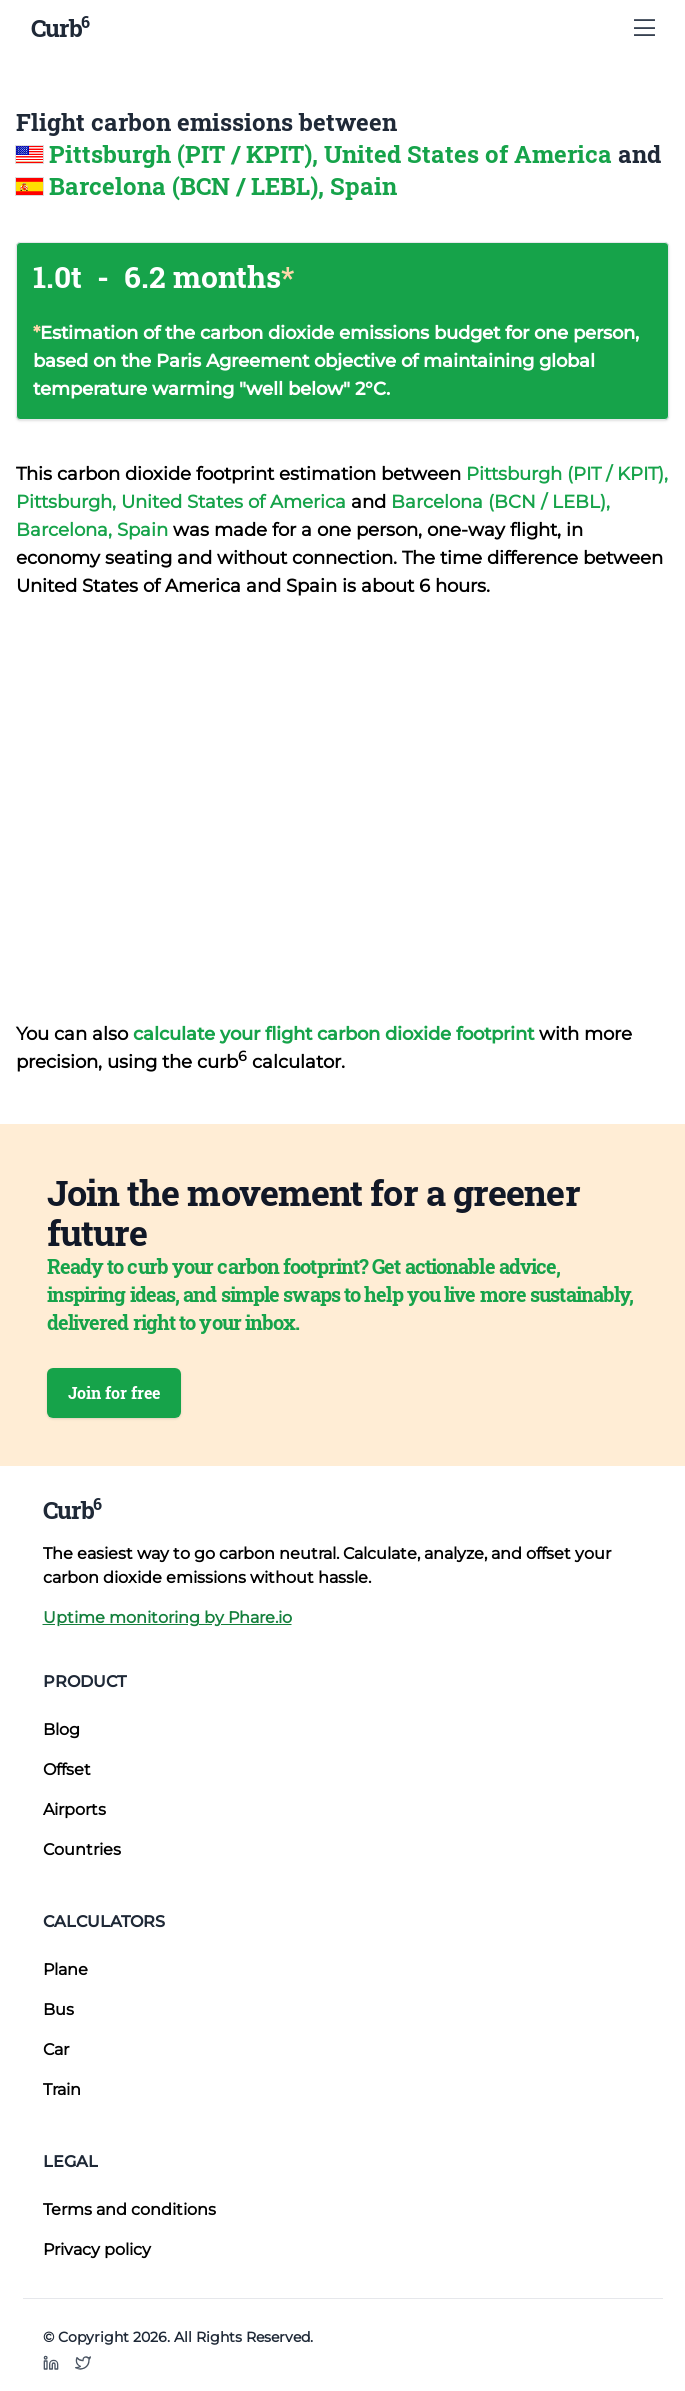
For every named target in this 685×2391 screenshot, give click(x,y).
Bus (58, 2009)
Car (56, 2049)
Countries (82, 1849)
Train (62, 2089)
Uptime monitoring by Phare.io (167, 1617)
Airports (74, 1809)
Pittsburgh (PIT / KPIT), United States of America (333, 154)
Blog (61, 1729)
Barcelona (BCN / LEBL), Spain (223, 186)
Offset (67, 1769)
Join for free (114, 1392)
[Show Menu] (644, 28)
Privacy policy (97, 2249)
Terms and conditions (129, 2209)
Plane (65, 1969)
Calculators (104, 1921)
